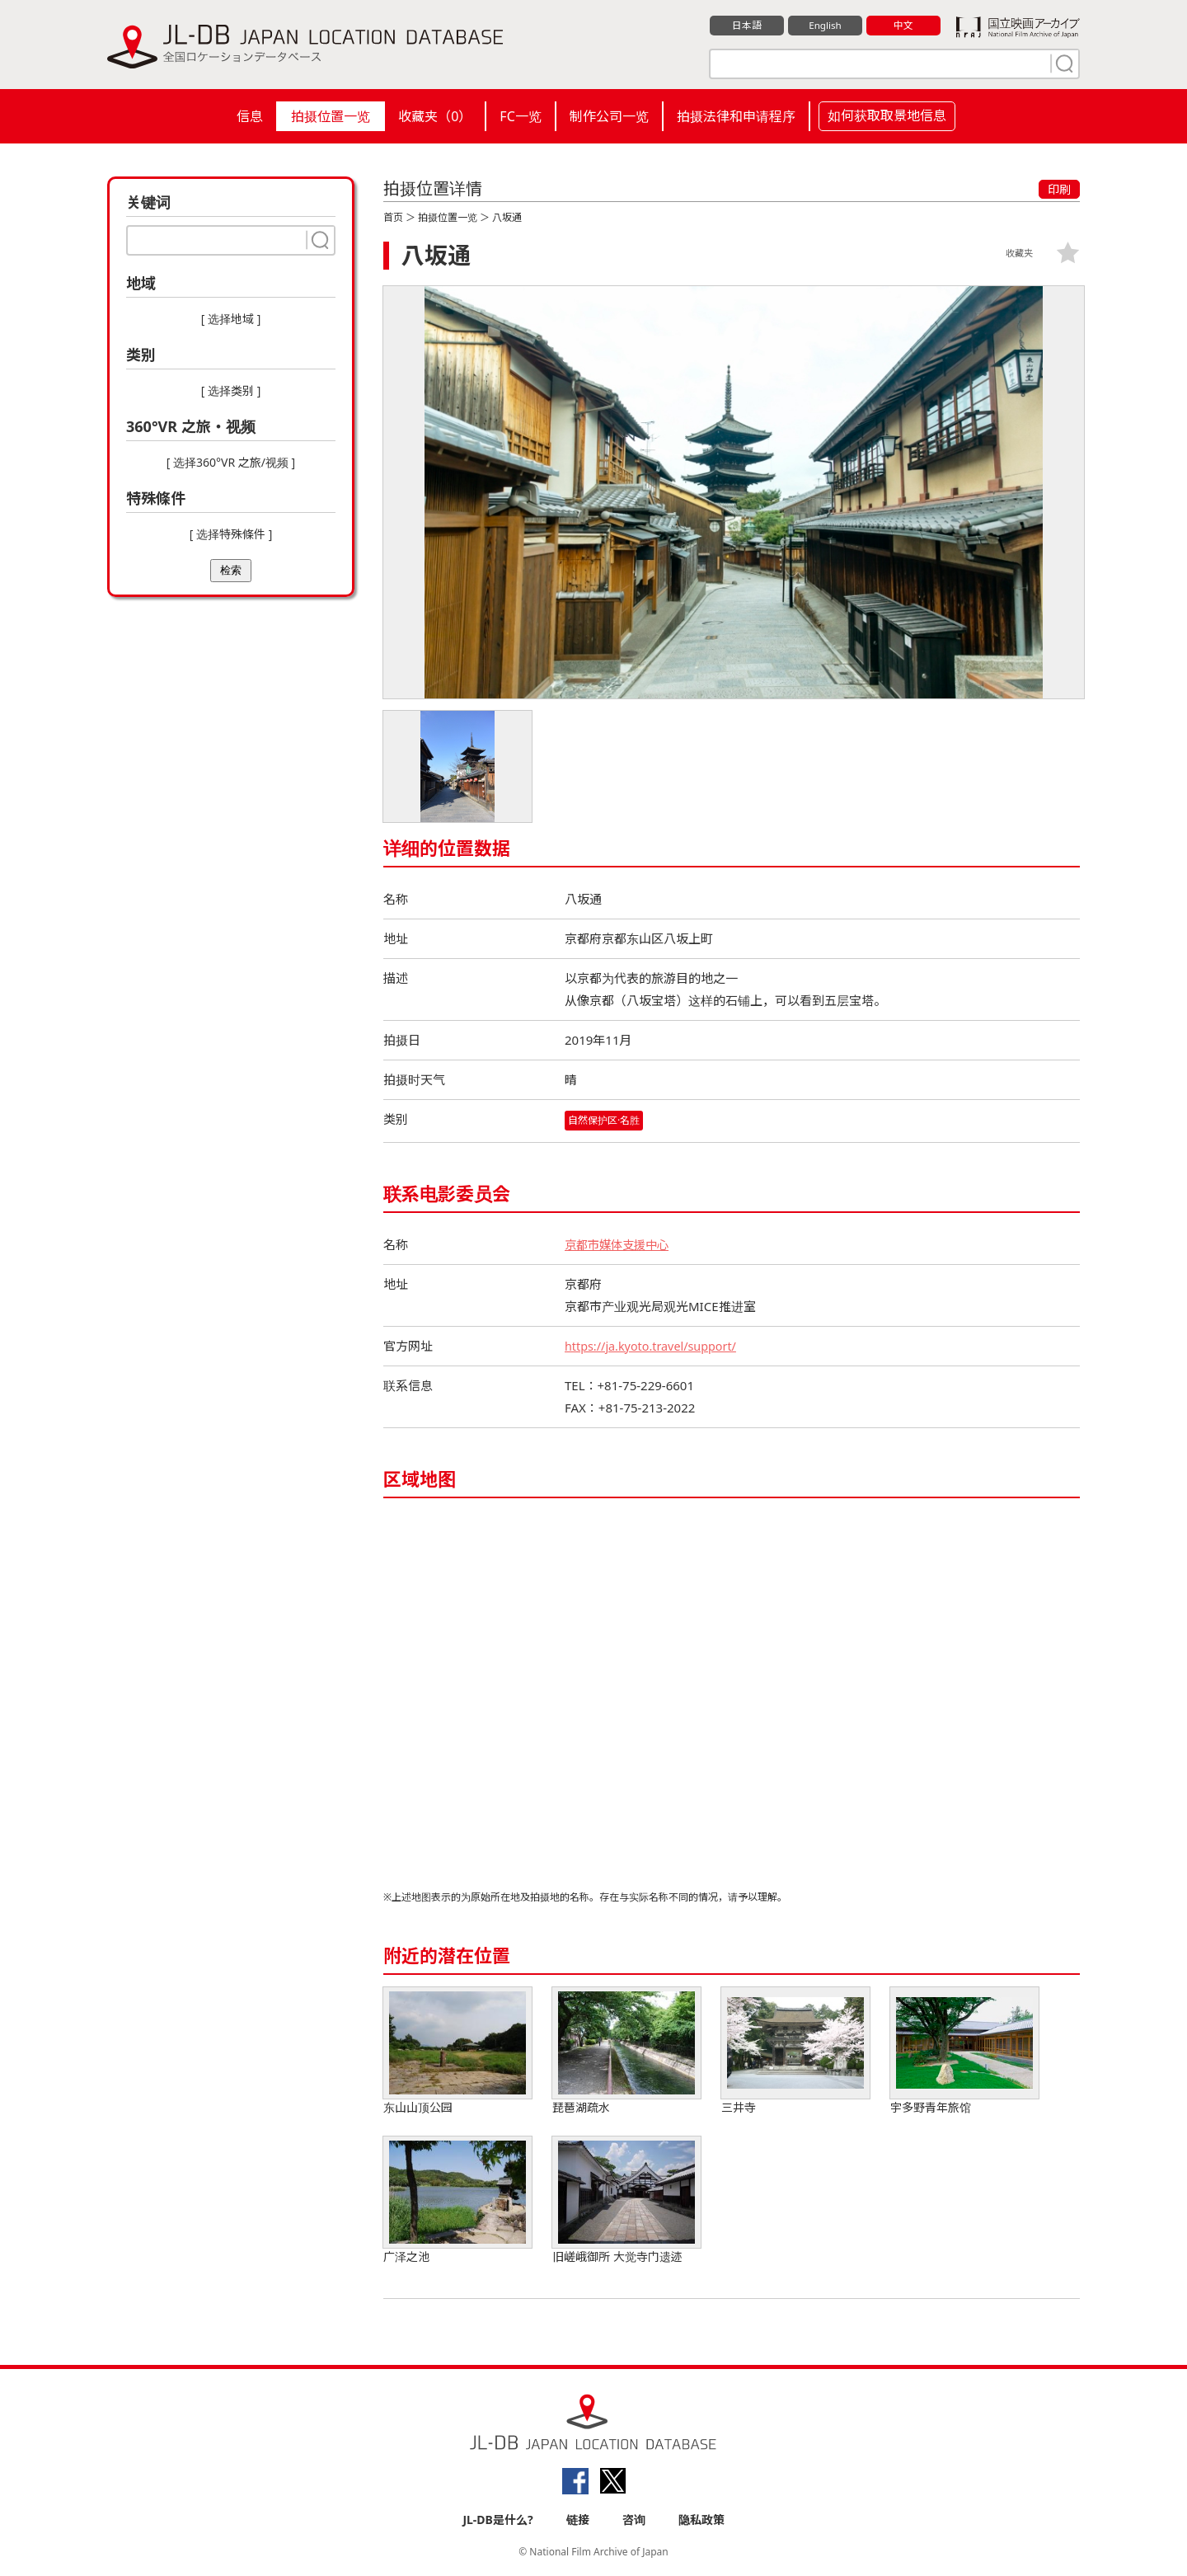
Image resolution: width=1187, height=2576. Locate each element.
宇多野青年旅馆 (964, 2051)
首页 (393, 217)
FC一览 (520, 116)
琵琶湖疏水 (626, 2051)
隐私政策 (701, 2519)
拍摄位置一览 (330, 116)
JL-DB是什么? (497, 2519)
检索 (231, 570)
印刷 (1059, 189)
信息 (250, 116)
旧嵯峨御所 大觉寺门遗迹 (626, 2200)
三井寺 (795, 2051)
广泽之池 (457, 2200)
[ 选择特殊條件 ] (231, 534)
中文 (903, 25)
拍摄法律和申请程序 (736, 116)
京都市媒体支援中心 (620, 1244)
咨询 (633, 2519)
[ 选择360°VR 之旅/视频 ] (231, 462)
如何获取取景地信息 (887, 115)
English (825, 25)
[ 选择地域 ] (231, 319)
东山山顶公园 (457, 2051)
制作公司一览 (609, 116)
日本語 (747, 25)
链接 (577, 2519)
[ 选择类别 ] (231, 390)
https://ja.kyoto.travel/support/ (654, 1345)
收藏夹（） (435, 116)
